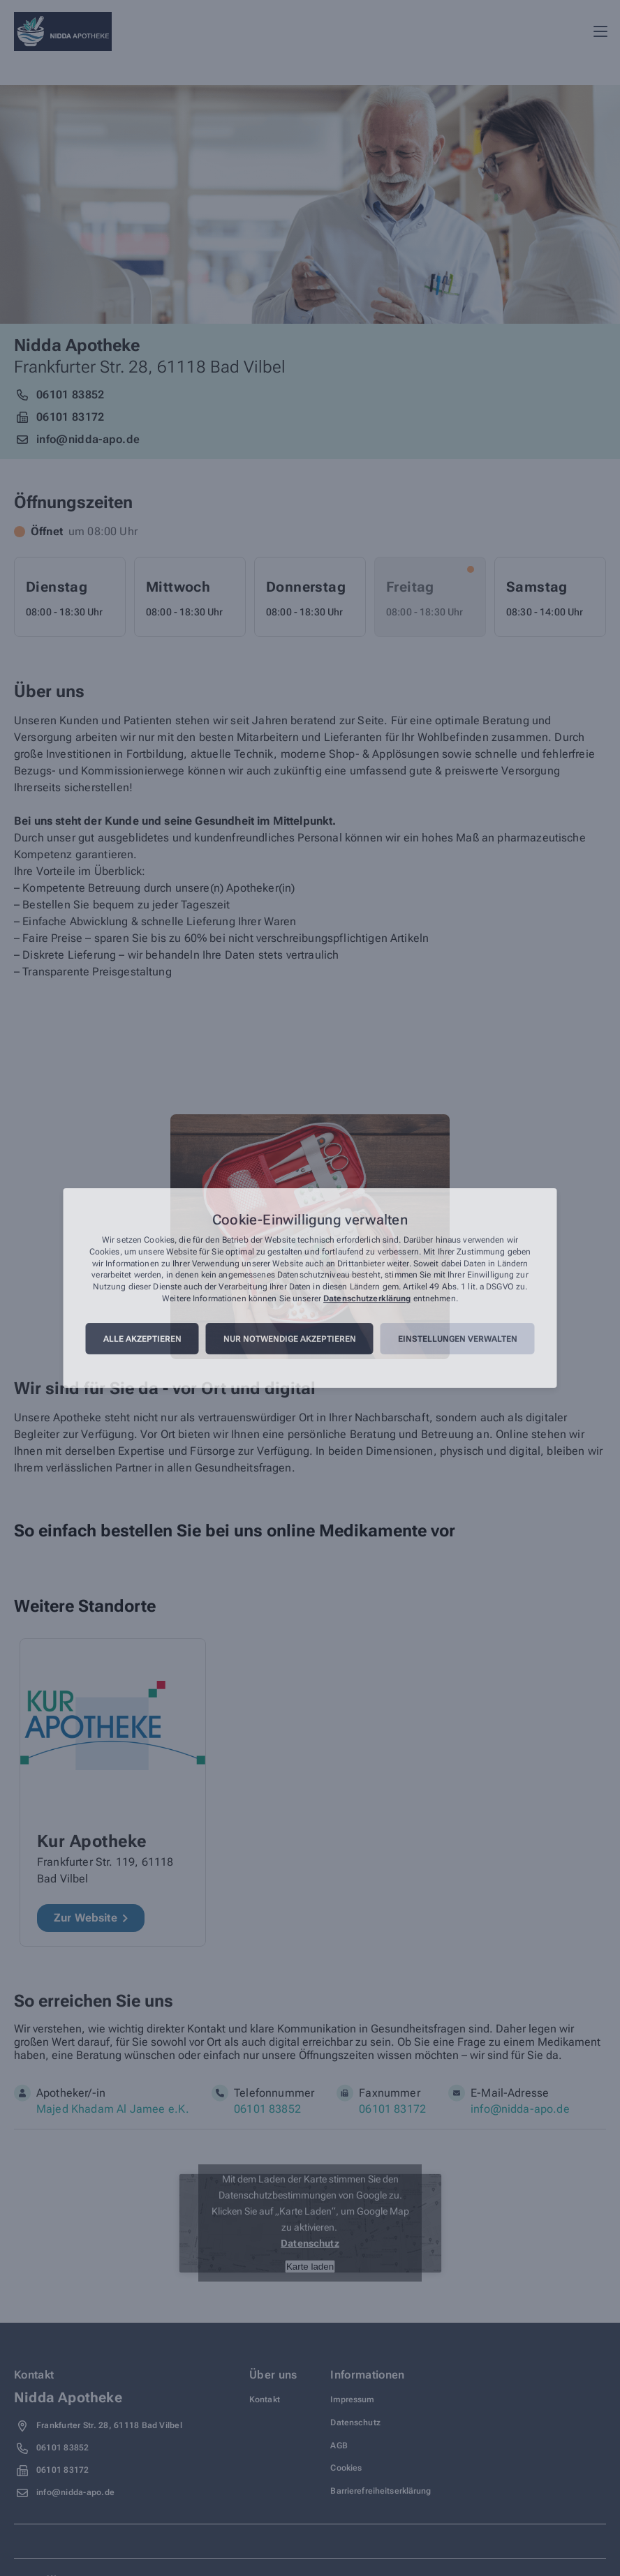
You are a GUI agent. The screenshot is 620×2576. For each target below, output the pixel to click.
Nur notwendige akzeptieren (289, 1339)
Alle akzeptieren (142, 1339)
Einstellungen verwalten (457, 1339)
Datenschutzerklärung (367, 1298)
